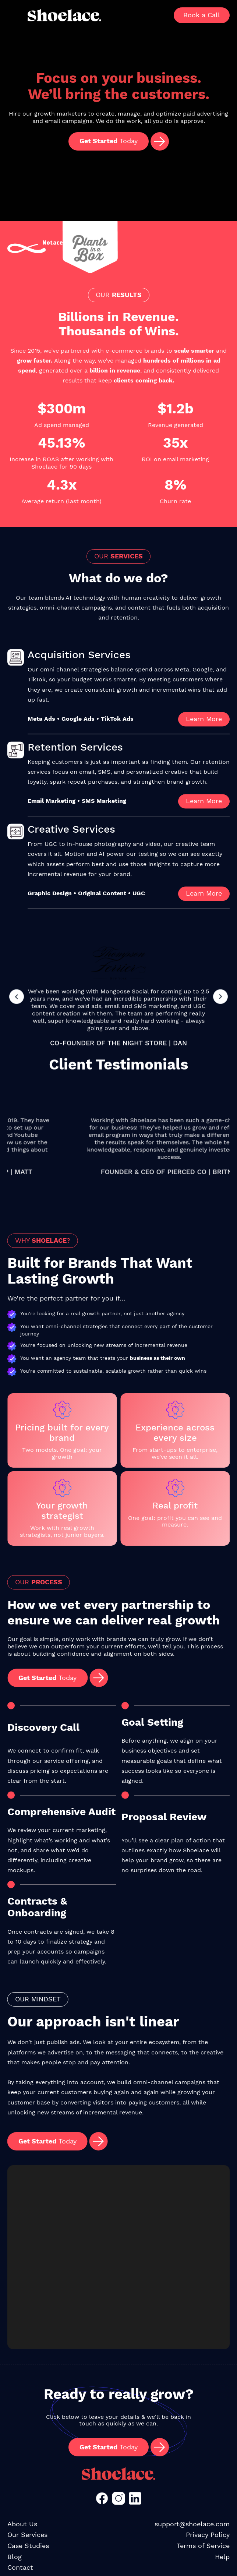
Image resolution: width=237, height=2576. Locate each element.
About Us (22, 2524)
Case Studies (28, 2545)
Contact (20, 2567)
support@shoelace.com (192, 2524)
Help (222, 2557)
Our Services (27, 2534)
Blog (14, 2557)
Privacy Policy (208, 2534)
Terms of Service (203, 2545)
